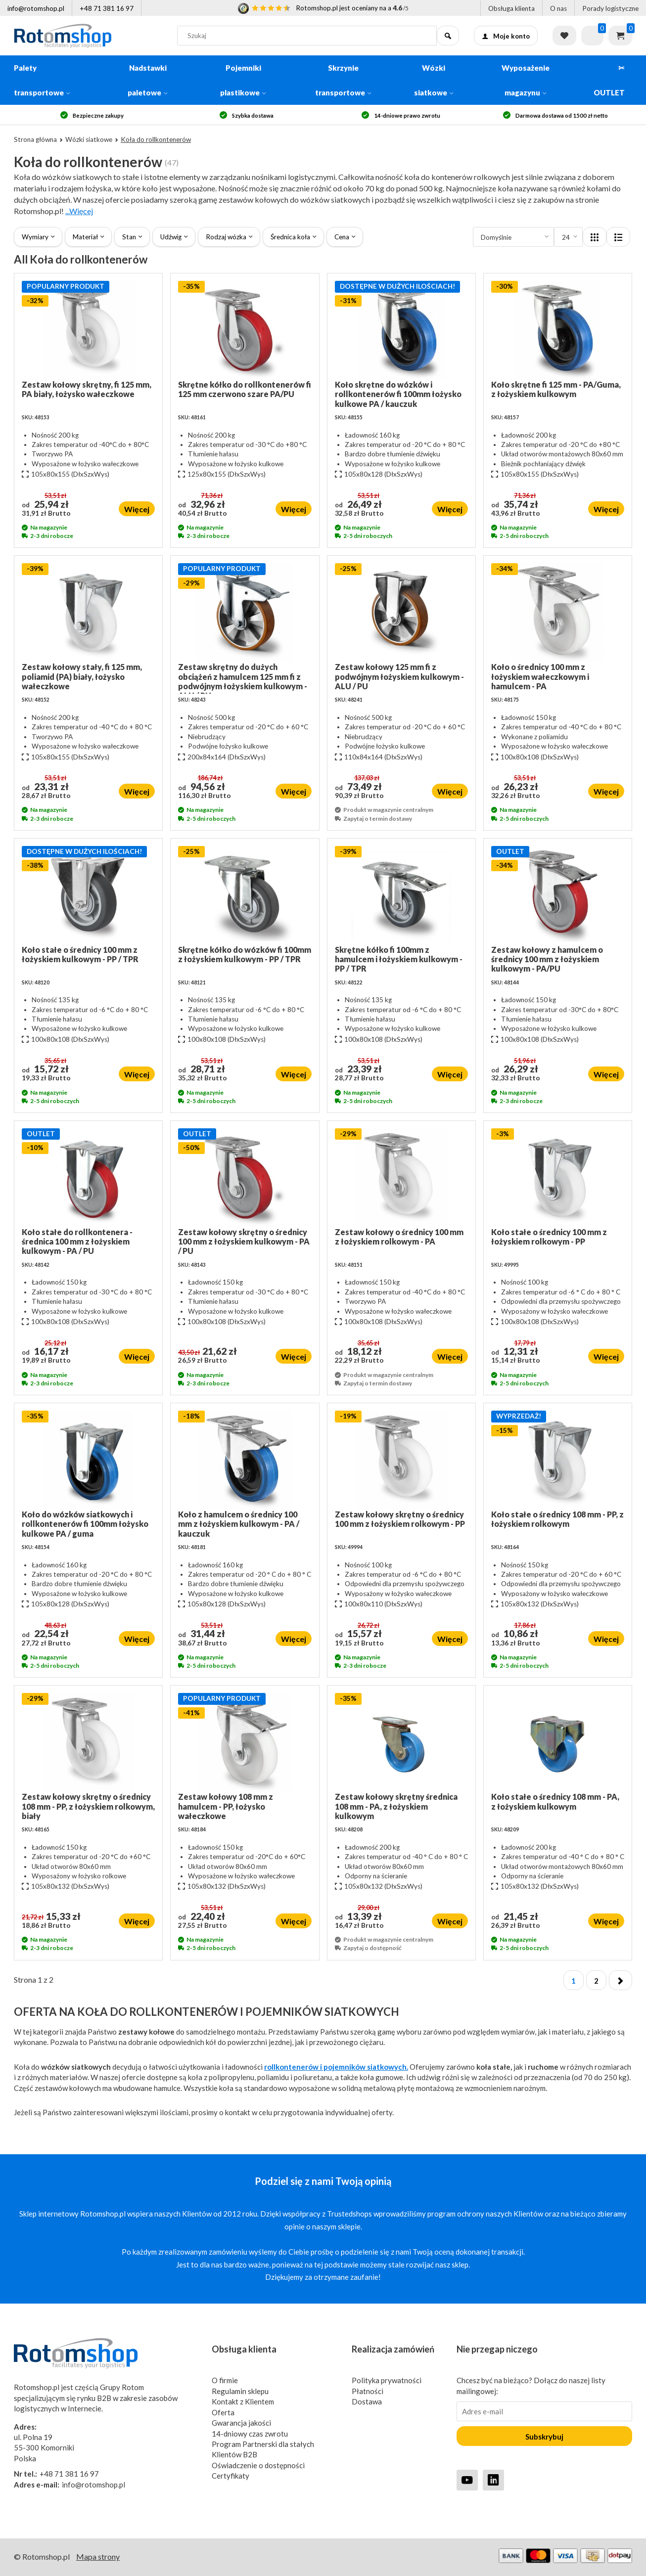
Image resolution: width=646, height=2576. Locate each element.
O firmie (225, 2380)
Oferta (223, 2412)
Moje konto (506, 36)
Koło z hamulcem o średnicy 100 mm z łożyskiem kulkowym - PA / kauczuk (238, 1524)
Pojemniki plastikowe (243, 80)
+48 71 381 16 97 (107, 8)
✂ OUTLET (609, 80)
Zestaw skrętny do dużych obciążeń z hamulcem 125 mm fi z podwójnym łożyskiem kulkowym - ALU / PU (242, 678)
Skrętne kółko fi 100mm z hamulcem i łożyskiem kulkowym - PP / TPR (398, 959)
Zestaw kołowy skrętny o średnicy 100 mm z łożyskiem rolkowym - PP (400, 1519)
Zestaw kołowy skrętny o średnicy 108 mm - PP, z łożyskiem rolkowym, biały (88, 1806)
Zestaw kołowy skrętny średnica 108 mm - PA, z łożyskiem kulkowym (396, 1806)
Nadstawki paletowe (148, 80)
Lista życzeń (564, 35)
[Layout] (594, 237)
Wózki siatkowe (434, 80)
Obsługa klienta (511, 8)
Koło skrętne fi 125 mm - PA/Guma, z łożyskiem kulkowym (556, 389)
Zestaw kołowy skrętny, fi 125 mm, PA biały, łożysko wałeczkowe (86, 389)
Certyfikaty (230, 2475)
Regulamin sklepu (240, 2391)
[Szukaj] (448, 35)
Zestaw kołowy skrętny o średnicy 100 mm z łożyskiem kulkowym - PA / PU (244, 1241)
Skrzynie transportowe (343, 80)
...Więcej (79, 211)
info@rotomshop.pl (35, 8)
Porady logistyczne (610, 8)
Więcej (136, 509)
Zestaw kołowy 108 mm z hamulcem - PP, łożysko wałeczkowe (225, 1806)
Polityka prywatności (386, 2380)
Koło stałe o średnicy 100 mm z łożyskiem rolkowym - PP (549, 1236)
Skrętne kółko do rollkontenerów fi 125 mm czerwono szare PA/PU (244, 389)
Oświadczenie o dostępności (258, 2465)
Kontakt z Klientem (243, 2401)
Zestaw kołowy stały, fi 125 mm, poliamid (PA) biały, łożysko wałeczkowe (82, 676)
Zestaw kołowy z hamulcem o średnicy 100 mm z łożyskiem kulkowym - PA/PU (547, 959)
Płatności (367, 2391)
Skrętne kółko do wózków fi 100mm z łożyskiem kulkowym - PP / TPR (244, 954)
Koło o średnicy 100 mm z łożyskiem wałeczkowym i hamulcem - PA (540, 676)
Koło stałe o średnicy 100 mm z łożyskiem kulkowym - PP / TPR (80, 954)
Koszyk (620, 35)
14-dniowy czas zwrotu (250, 2433)
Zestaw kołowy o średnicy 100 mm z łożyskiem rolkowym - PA (399, 1236)
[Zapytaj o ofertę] (592, 35)
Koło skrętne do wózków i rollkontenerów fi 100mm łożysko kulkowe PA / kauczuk (398, 394)
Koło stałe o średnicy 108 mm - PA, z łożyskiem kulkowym (555, 1801)
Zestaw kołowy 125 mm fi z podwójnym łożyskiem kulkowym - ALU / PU (399, 676)
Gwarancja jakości (241, 2422)
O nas (558, 8)
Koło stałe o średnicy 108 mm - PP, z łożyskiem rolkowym (557, 1519)
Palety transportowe (42, 80)
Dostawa (367, 2401)
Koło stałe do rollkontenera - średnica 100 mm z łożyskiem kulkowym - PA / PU (77, 1241)
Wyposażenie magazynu (526, 80)
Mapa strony (98, 2556)
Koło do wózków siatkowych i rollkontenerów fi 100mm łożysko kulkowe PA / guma (85, 1524)
